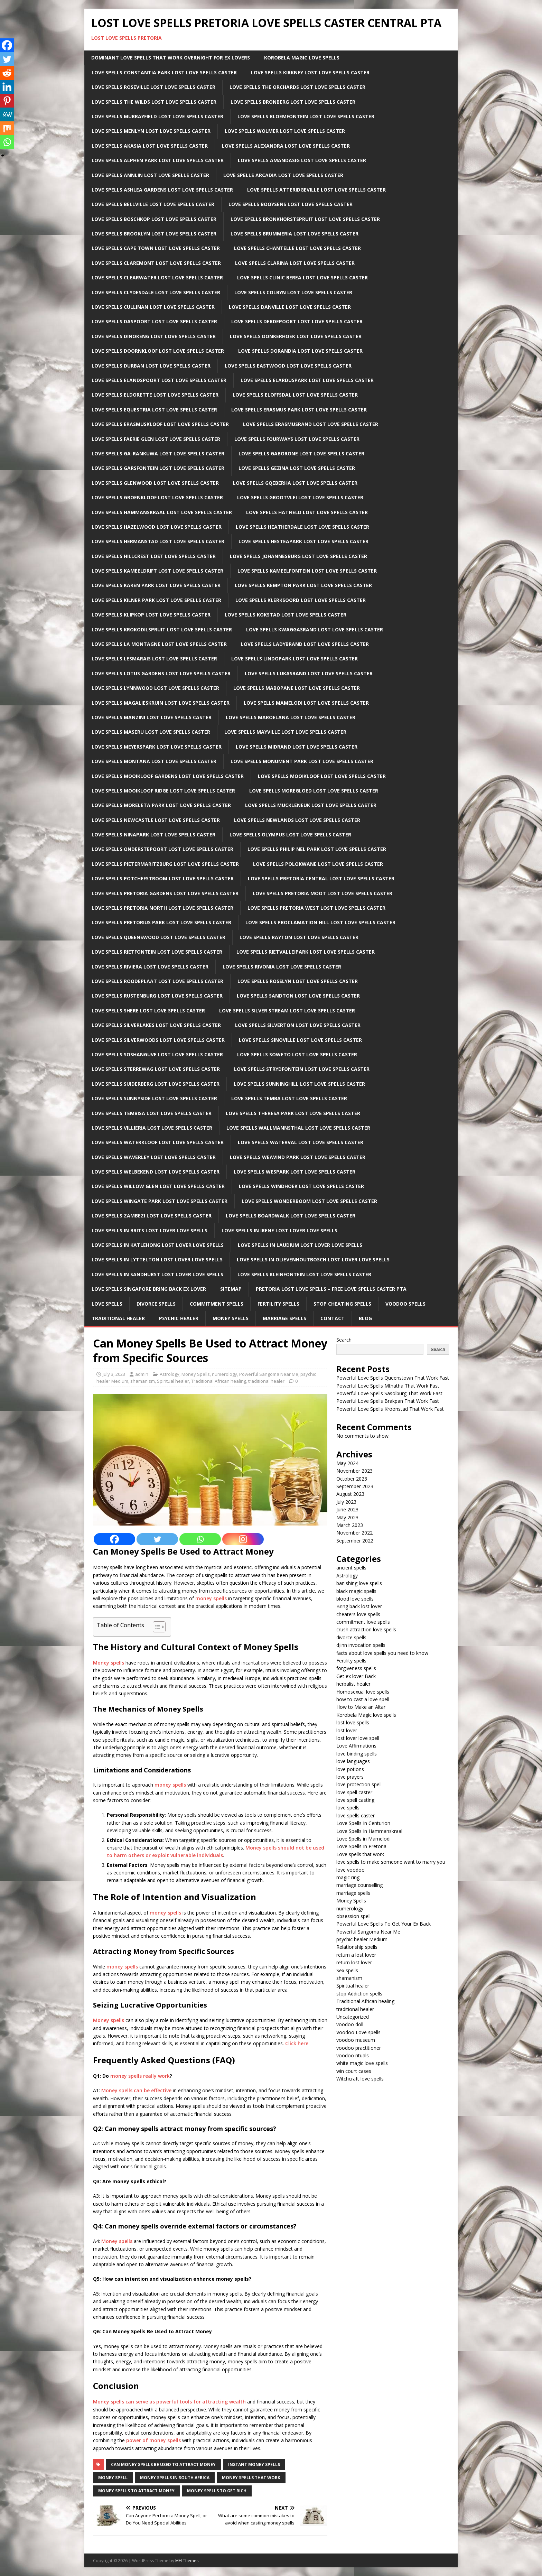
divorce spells (351, 1637)
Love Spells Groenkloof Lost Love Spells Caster (157, 497)
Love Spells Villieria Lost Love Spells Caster (152, 1127)
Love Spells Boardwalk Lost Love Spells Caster (290, 1215)
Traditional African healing (218, 1381)
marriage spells (353, 1893)
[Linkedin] (7, 87)
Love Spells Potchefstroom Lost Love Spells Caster (163, 878)
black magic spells (356, 1591)
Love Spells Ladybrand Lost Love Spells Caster (305, 644)
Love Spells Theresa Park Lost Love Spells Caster (293, 1113)
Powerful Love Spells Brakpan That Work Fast (387, 1401)
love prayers (350, 1776)
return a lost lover (356, 1955)
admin (141, 1374)
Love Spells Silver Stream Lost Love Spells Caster (287, 1010)
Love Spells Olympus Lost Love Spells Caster (290, 834)
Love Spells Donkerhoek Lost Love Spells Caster (296, 336)
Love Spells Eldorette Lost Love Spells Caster (155, 394)
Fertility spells (351, 1660)
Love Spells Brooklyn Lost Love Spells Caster (154, 233)
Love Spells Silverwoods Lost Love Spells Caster (158, 1040)
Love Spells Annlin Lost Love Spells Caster (150, 175)
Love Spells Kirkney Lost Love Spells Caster (310, 72)
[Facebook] (114, 1539)
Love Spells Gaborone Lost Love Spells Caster (301, 453)
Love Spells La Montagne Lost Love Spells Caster (159, 644)
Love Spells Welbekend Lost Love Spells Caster (155, 1171)
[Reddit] (7, 73)
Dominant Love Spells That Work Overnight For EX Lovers (170, 57)
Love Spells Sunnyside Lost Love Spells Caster (154, 1098)
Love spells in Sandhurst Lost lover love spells (157, 1274)
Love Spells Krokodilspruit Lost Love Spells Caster (162, 629)
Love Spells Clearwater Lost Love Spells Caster (157, 277)
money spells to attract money (136, 2491)
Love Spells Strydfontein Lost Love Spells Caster (302, 1069)
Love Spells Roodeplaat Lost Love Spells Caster (157, 981)
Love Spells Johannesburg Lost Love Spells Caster (298, 556)
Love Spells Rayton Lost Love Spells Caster (299, 937)
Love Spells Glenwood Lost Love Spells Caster (155, 483)
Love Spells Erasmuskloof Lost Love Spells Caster (160, 424)
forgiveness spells (356, 1668)
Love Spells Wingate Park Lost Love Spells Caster (159, 1201)
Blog (365, 1318)
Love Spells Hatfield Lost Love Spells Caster (307, 512)
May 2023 (347, 1517)
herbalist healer (353, 1683)
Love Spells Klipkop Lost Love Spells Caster (151, 614)
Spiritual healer (173, 1381)
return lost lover (354, 1962)
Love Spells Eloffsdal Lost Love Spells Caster (295, 394)
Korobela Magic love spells (366, 1715)
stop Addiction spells (359, 1993)
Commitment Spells (216, 1303)
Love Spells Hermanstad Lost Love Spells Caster (158, 541)
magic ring (347, 1877)
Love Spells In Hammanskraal (369, 1831)
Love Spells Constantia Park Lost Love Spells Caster (164, 72)
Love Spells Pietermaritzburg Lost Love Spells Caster (165, 864)
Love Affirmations (356, 1745)
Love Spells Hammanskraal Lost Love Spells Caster (162, 512)
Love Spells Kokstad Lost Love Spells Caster (285, 614)
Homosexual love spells (362, 1691)
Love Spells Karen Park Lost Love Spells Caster (156, 585)
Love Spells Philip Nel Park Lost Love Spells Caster (316, 849)
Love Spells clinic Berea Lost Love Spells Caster (302, 277)
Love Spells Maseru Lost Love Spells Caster (151, 732)
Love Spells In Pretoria (361, 1846)
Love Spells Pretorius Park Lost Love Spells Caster (161, 922)
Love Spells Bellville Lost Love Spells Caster (153, 204)
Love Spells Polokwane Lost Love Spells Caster (318, 864)
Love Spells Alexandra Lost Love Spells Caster (286, 145)
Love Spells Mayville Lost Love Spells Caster (285, 732)
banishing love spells (359, 1583)
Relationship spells (356, 1947)
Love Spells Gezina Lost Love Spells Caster (297, 468)
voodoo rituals (352, 2055)
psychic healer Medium (361, 1939)
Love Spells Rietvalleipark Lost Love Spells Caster (305, 951)
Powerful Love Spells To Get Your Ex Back (383, 1923)
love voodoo (350, 1869)
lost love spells (352, 1722)
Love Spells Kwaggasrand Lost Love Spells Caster (314, 629)
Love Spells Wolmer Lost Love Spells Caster (285, 131)
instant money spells (254, 2464)
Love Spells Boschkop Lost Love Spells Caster (154, 219)
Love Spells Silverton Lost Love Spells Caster (298, 1025)
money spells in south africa (174, 2478)
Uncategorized (352, 2016)
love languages (353, 1761)
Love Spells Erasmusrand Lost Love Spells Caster (310, 424)
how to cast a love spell (362, 1699)
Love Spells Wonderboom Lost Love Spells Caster (309, 1201)
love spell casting (355, 1800)
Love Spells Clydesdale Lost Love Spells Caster (156, 292)
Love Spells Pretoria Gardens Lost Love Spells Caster (165, 893)
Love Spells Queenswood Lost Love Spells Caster (158, 937)
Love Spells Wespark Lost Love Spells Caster (294, 1171)
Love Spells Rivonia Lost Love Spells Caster (282, 966)
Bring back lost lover (359, 1606)
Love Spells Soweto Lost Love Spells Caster (297, 1054)
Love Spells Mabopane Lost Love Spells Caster (296, 688)
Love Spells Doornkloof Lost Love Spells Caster (158, 351)
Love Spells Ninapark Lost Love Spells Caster (153, 834)
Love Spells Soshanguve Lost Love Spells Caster (157, 1054)
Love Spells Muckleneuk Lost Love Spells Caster (310, 805)
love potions (350, 1769)
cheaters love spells (358, 1614)
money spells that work (251, 2478)
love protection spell (359, 1784)
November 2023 (354, 1470)
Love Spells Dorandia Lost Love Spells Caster (300, 351)
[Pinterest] (7, 101)
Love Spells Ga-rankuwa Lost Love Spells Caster (158, 453)
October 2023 (351, 1478)
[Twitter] (157, 1539)
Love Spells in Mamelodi (363, 1838)
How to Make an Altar (360, 1707)
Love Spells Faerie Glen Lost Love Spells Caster (156, 439)
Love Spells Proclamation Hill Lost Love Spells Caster (320, 922)
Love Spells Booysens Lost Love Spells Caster (290, 204)
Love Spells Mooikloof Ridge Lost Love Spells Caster (163, 790)
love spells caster (355, 1815)
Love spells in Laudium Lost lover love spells (300, 1245)
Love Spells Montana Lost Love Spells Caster (154, 761)
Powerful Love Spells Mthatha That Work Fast (387, 1385)
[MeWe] (7, 114)
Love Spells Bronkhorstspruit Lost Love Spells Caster (305, 219)
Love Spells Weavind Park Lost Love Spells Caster (297, 1157)
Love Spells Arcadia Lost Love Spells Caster (283, 175)
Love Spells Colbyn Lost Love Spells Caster (293, 292)
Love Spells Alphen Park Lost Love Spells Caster (158, 160)
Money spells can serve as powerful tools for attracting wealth (169, 2401)
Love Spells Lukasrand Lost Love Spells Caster (309, 673)
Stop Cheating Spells (342, 1303)
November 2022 (354, 1532)
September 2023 (354, 1486)
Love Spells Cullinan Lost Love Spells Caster (153, 307)
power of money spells (153, 2440)
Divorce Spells (156, 1303)
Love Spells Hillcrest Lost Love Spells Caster (154, 556)
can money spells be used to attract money (163, 2464)
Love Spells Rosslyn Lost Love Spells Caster (297, 981)
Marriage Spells (284, 1318)
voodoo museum (355, 2040)
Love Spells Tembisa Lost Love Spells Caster (152, 1113)
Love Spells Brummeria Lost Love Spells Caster (294, 233)
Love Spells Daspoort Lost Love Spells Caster (154, 321)
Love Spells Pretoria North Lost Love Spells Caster (162, 908)
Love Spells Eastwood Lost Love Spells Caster (288, 365)
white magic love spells (362, 2063)
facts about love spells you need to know (382, 1653)
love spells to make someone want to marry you (390, 1862)
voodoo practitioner (358, 2048)
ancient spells (351, 1567)
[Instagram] (243, 1539)
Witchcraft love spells (360, 2078)
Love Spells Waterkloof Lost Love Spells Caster (158, 1142)
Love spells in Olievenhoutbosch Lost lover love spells (313, 1259)
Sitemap (231, 1289)
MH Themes (186, 2561)
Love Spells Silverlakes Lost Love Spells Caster (156, 1025)
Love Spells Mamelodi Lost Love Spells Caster (306, 702)
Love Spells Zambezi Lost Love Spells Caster (152, 1215)
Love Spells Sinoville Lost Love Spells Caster (300, 1040)
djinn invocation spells (360, 1645)
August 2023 (350, 1494)
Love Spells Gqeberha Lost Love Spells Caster (295, 483)
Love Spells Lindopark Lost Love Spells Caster (294, 658)
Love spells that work (360, 1854)
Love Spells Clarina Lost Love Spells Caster (295, 263)
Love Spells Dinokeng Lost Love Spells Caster (154, 336)
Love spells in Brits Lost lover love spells (149, 1230)
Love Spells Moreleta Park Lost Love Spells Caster (161, 805)
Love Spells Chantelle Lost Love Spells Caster (297, 248)
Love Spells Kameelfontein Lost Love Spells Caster (307, 570)
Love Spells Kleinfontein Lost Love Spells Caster (304, 1274)
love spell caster (354, 1792)
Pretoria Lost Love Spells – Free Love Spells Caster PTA (331, 1289)
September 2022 (354, 1540)
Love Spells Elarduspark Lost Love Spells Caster (307, 380)
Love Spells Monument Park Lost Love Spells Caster (302, 761)
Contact (332, 1318)
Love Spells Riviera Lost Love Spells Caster (150, 966)
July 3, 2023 (114, 1374)
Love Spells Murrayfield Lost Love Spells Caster (157, 116)
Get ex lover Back (356, 1676)
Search (344, 1339)
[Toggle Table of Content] (156, 1627)
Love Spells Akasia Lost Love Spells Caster (150, 145)
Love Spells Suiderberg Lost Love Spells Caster (155, 1084)
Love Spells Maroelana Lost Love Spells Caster (290, 717)
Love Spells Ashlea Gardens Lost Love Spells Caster (162, 189)
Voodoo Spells (405, 1303)
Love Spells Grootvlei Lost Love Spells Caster (300, 497)
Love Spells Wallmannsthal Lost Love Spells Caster (298, 1127)
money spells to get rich (216, 2491)
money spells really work (140, 2076)
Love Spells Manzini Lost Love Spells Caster (152, 717)
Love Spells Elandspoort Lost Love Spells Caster (159, 380)
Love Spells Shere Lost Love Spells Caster (148, 1010)
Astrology (169, 1374)
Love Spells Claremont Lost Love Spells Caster (156, 263)
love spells (347, 1807)
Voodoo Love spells (358, 2032)
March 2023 (349, 1525)
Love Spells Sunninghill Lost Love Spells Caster (299, 1084)
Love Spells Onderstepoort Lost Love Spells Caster (162, 849)
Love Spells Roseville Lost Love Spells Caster (153, 87)
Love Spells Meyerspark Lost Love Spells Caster (157, 746)
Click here (296, 2043)
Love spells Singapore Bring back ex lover (149, 1289)
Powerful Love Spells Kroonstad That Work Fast (390, 1409)
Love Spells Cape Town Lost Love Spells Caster (156, 248)
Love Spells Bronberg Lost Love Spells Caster (293, 102)
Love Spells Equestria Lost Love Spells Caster (154, 409)
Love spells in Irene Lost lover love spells (279, 1230)
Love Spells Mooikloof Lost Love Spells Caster (322, 776)
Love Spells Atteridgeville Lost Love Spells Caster (316, 189)
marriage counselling (359, 1885)
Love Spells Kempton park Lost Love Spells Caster (303, 585)
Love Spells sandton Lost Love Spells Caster (298, 995)
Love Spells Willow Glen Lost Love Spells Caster (158, 1186)
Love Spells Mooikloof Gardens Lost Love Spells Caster (168, 776)
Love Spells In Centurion (363, 1823)
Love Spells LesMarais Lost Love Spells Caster (154, 658)
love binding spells (356, 1753)
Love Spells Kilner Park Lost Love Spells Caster (156, 600)
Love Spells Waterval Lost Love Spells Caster (300, 1142)
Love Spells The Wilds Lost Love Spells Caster (154, 102)
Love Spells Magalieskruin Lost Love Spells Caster (161, 702)
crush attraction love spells (366, 1629)
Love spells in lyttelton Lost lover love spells (157, 1259)
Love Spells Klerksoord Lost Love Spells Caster (300, 600)
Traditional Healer (118, 1318)
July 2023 (346, 1502)
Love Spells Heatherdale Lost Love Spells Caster (302, 526)
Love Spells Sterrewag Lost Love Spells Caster (156, 1069)
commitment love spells (363, 1622)
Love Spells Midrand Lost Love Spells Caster (296, 746)
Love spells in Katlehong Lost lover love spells (158, 1245)
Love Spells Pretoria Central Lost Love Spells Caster (321, 878)
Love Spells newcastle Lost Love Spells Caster (156, 820)
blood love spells (355, 1598)
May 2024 (347, 1463)
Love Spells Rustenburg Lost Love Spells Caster (157, 995)
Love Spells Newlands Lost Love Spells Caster (297, 820)
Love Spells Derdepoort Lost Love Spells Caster (297, 321)
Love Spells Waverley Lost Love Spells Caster (154, 1157)
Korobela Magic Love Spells (301, 57)
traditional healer (266, 1381)
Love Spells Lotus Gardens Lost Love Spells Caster (161, 673)
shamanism (142, 1381)
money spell (113, 2478)
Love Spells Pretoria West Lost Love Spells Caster (316, 908)
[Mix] (7, 128)
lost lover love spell (357, 1738)
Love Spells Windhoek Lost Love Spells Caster (301, 1186)
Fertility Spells (278, 1303)
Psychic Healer (178, 1318)
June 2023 (347, 1509)
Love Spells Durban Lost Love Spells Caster (151, 365)
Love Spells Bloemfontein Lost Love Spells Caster (305, 116)
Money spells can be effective (136, 2090)
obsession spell (353, 1916)
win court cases (353, 2071)
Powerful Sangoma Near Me (268, 1374)
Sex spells (347, 1970)
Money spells (108, 1662)
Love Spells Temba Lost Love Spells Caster (289, 1098)
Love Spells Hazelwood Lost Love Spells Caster (157, 526)
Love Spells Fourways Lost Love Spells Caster (296, 439)
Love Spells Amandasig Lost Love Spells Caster (302, 160)
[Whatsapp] (200, 1539)
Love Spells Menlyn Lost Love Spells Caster (151, 131)
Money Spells (231, 1318)
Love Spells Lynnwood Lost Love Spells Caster (155, 688)
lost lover (346, 1730)
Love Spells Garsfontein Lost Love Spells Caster (158, 468)
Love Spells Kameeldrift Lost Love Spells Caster (157, 570)
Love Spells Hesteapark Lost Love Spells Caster (303, 541)
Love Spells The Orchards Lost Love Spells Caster (297, 87)
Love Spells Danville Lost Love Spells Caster (290, 307)
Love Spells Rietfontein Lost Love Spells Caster (157, 951)
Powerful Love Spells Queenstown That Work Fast (392, 1377)
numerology (224, 1374)
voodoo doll (349, 2024)
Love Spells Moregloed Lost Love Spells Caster (313, 790)
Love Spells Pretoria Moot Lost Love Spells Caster (322, 893)
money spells (211, 1598)
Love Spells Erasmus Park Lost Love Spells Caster (299, 409)
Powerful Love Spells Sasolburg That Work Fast (389, 1393)
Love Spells (107, 1303)
